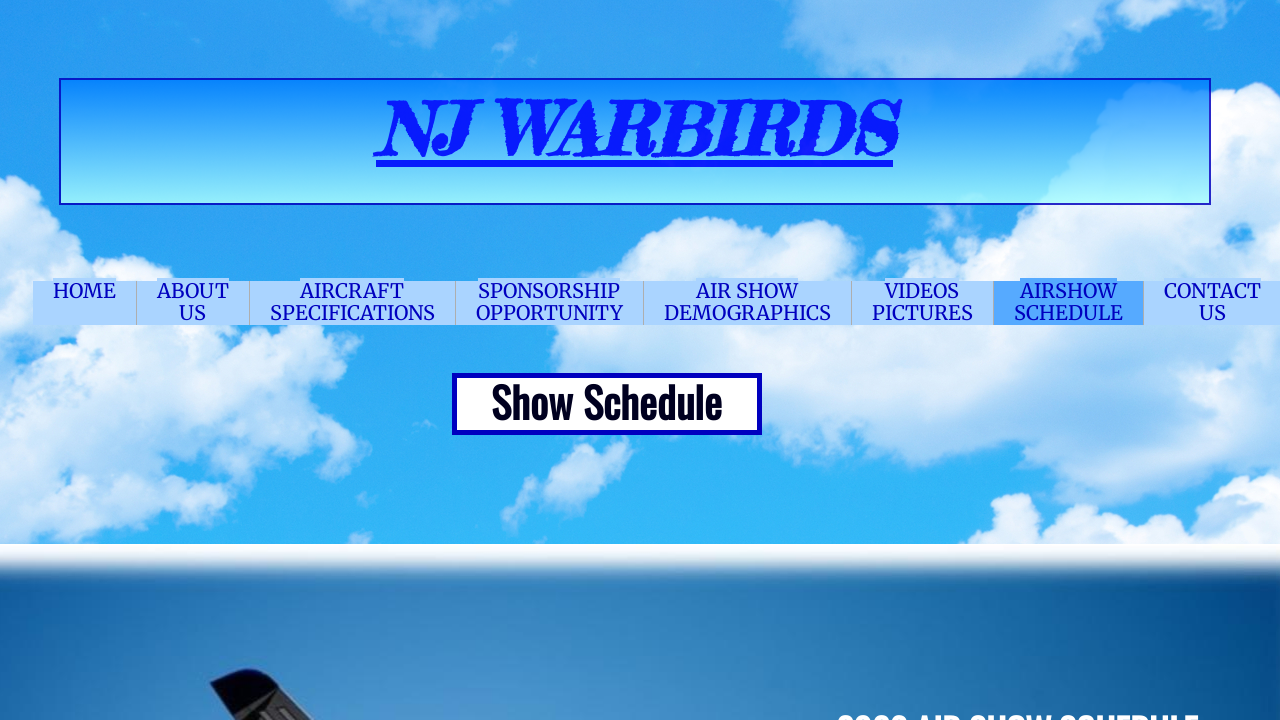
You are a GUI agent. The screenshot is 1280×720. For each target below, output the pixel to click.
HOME (84, 290)
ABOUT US (193, 301)
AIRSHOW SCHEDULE (1068, 301)
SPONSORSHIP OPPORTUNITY (549, 301)
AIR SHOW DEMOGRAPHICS (747, 301)
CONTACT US (1212, 301)
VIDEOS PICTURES (922, 301)
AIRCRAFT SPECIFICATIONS (352, 301)
